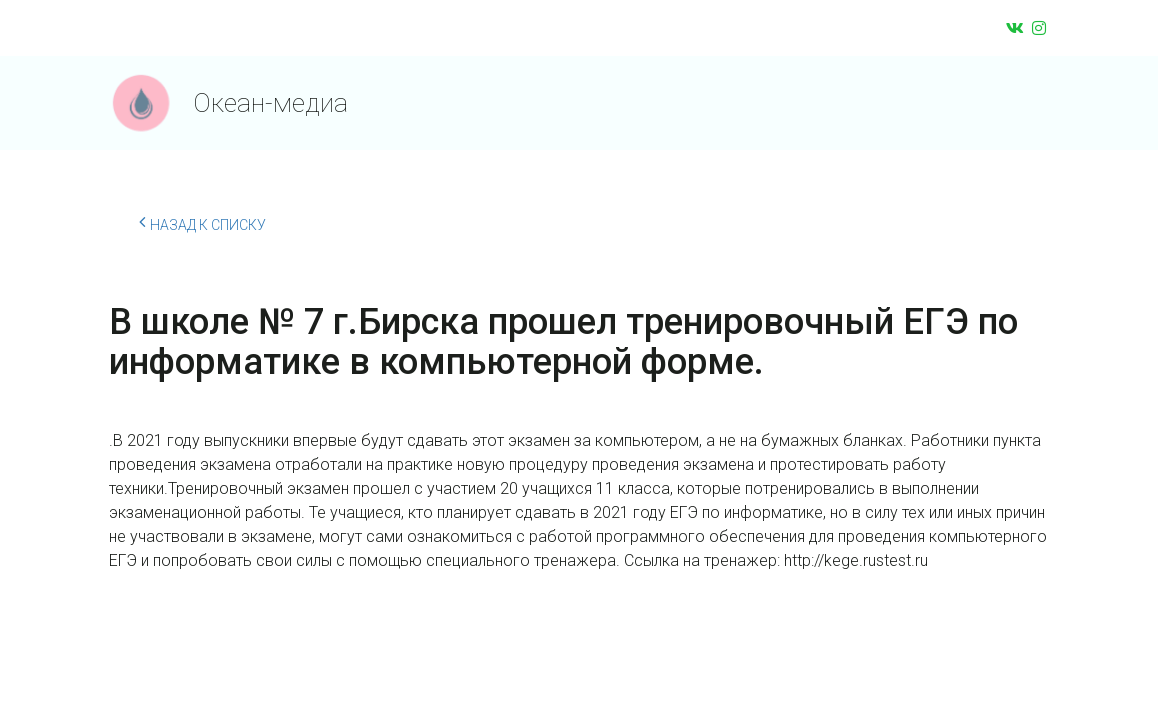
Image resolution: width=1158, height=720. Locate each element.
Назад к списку (202, 222)
